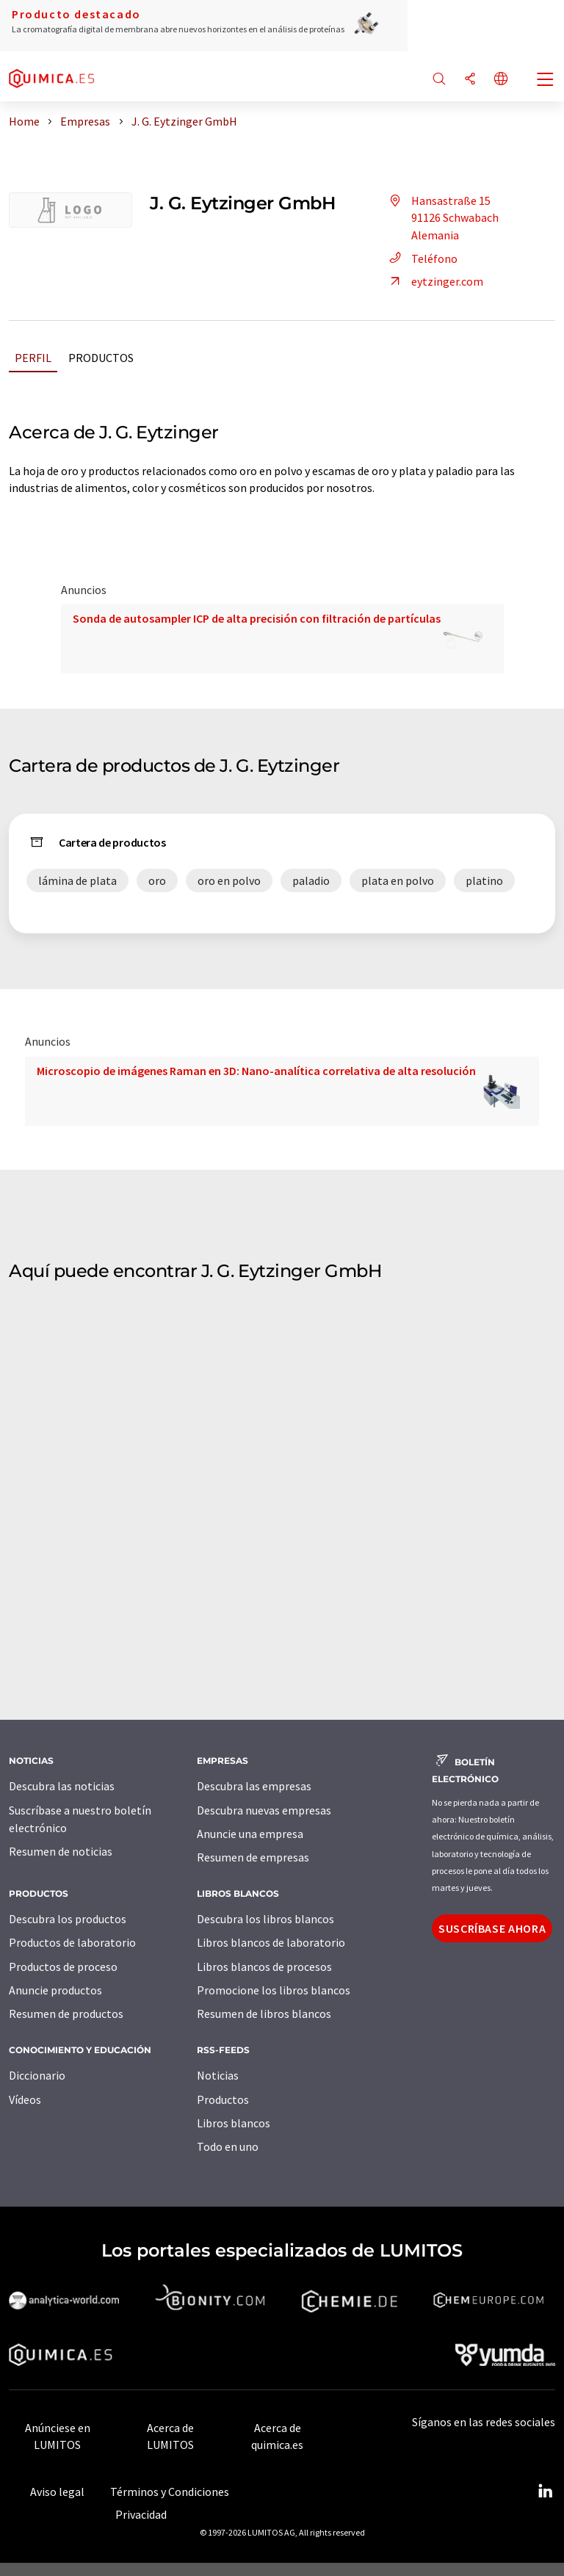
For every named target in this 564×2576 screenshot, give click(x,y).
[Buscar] (439, 79)
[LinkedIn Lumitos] (545, 2491)
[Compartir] (470, 79)
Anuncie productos (55, 1990)
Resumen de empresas (253, 1857)
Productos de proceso (63, 1966)
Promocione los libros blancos (273, 1990)
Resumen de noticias (60, 1851)
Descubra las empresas (254, 1786)
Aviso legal (57, 2491)
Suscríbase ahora (492, 1928)
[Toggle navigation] (545, 80)
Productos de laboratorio (72, 1942)
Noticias (218, 2075)
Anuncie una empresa (250, 1833)
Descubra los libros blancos (265, 1918)
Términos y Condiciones (169, 2491)
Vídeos (25, 2099)
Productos (101, 357)
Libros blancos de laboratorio (271, 1942)
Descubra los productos (67, 1918)
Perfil (33, 357)
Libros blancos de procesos (264, 1966)
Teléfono (421, 258)
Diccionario (37, 2075)
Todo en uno (227, 2146)
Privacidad (141, 2514)
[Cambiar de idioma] (501, 79)
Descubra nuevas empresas (264, 1810)
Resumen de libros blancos (264, 2013)
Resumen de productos (66, 2013)
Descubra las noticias (62, 1786)
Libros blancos (233, 2123)
